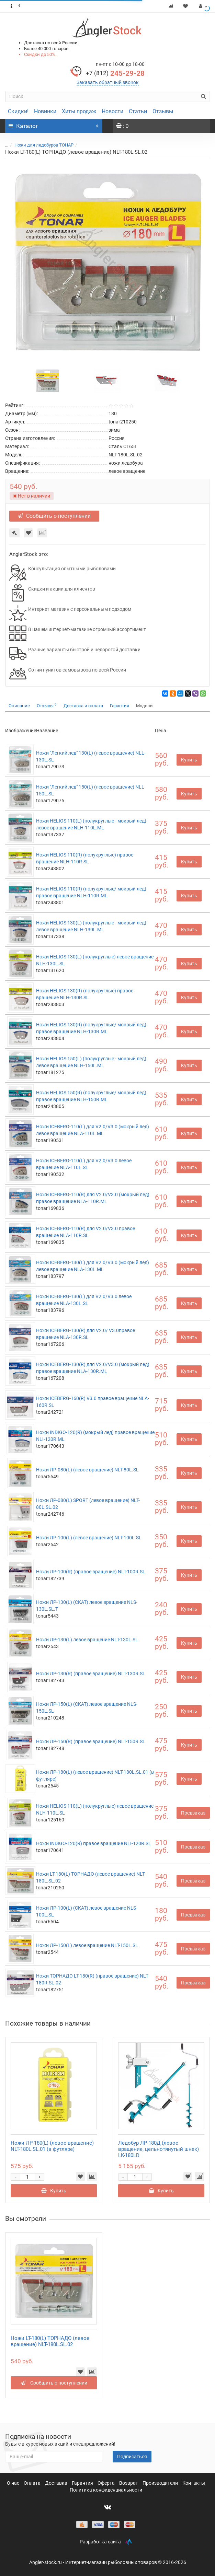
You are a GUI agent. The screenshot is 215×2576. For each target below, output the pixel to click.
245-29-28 (115, 73)
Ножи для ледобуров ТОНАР (43, 145)
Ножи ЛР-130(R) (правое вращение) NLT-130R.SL (90, 1673)
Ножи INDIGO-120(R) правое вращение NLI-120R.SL (93, 1843)
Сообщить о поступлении (54, 516)
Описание (19, 705)
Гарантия (119, 705)
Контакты (193, 2483)
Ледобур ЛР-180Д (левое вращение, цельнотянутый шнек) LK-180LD (158, 2149)
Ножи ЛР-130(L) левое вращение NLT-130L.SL (87, 1639)
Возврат (129, 2483)
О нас (13, 2483)
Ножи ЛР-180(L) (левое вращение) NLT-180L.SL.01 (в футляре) (52, 2146)
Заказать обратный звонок (108, 82)
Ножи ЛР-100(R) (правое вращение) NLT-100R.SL (90, 1571)
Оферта (107, 2483)
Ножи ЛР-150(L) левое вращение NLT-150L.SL (87, 1945)
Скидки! (18, 111)
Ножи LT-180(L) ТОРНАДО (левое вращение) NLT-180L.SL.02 (50, 2341)
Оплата (33, 2483)
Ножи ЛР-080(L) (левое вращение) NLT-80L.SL (87, 1469)
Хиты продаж (79, 111)
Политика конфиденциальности (106, 2490)
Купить (189, 759)
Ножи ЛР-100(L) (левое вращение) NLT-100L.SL (89, 1537)
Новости (112, 111)
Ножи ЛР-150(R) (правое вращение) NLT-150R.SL (90, 1741)
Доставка (56, 2483)
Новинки (45, 111)
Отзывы (162, 111)
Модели (144, 705)
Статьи (138, 111)
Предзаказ (193, 1813)
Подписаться (132, 2456)
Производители (161, 2483)
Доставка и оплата (83, 705)
